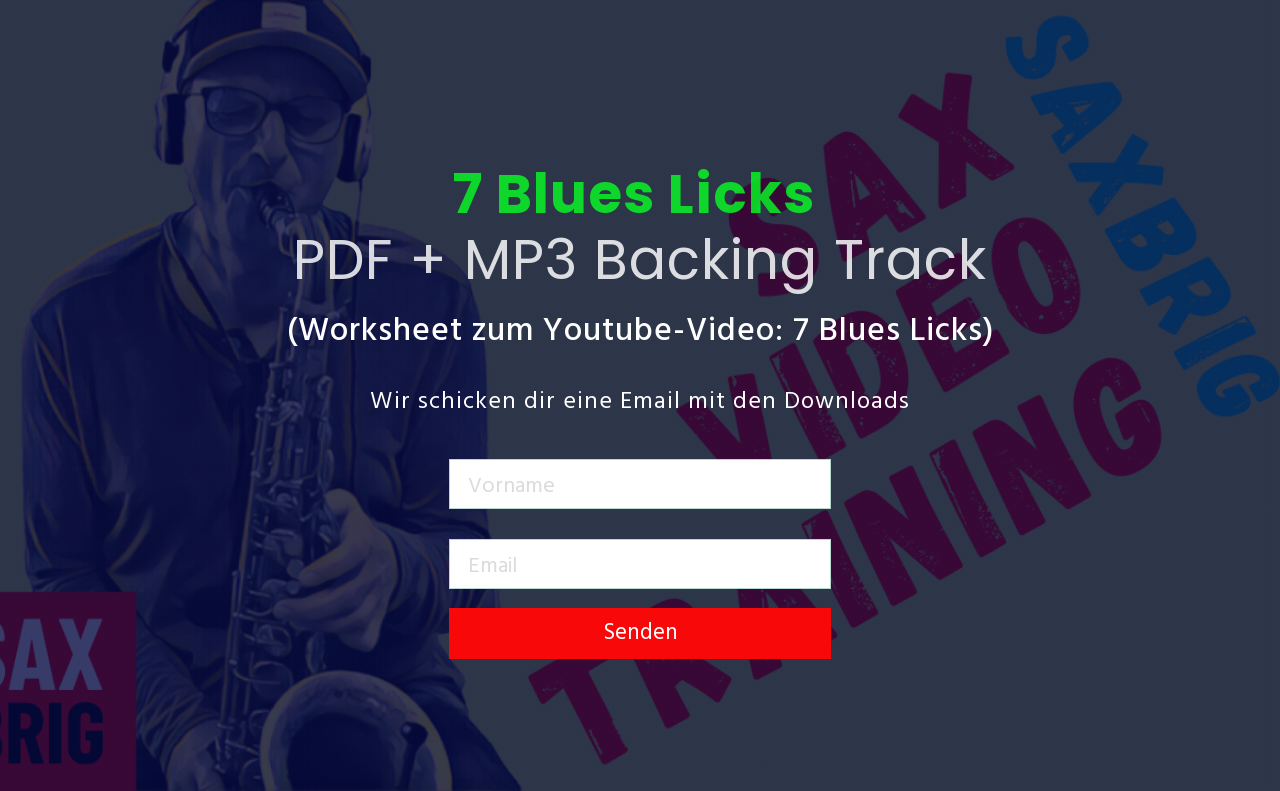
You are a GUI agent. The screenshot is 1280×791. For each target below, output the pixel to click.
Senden (640, 633)
